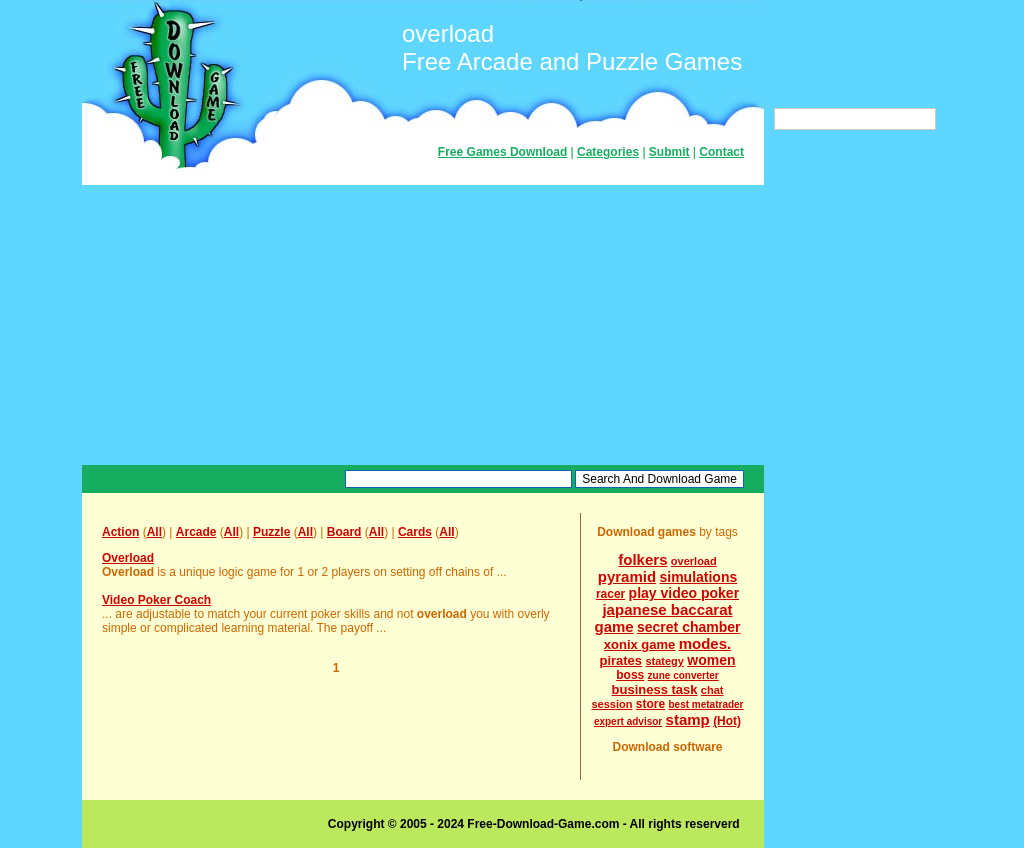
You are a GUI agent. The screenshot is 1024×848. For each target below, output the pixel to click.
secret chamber (689, 627)
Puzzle (271, 532)
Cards (415, 532)
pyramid (627, 576)
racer (610, 594)
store (650, 704)
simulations (698, 577)
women (711, 660)
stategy (664, 661)
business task (655, 689)
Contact (721, 152)
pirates (620, 660)
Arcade (196, 532)
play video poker (684, 593)
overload (694, 561)
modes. (705, 643)
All (154, 532)
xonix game (640, 644)
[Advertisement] (423, 325)
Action (120, 532)
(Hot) (727, 721)
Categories (608, 152)
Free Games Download (502, 152)
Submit (669, 152)
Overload (128, 558)
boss (630, 675)
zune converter (683, 675)
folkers (642, 559)
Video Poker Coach (156, 600)
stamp (688, 719)
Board (344, 532)
